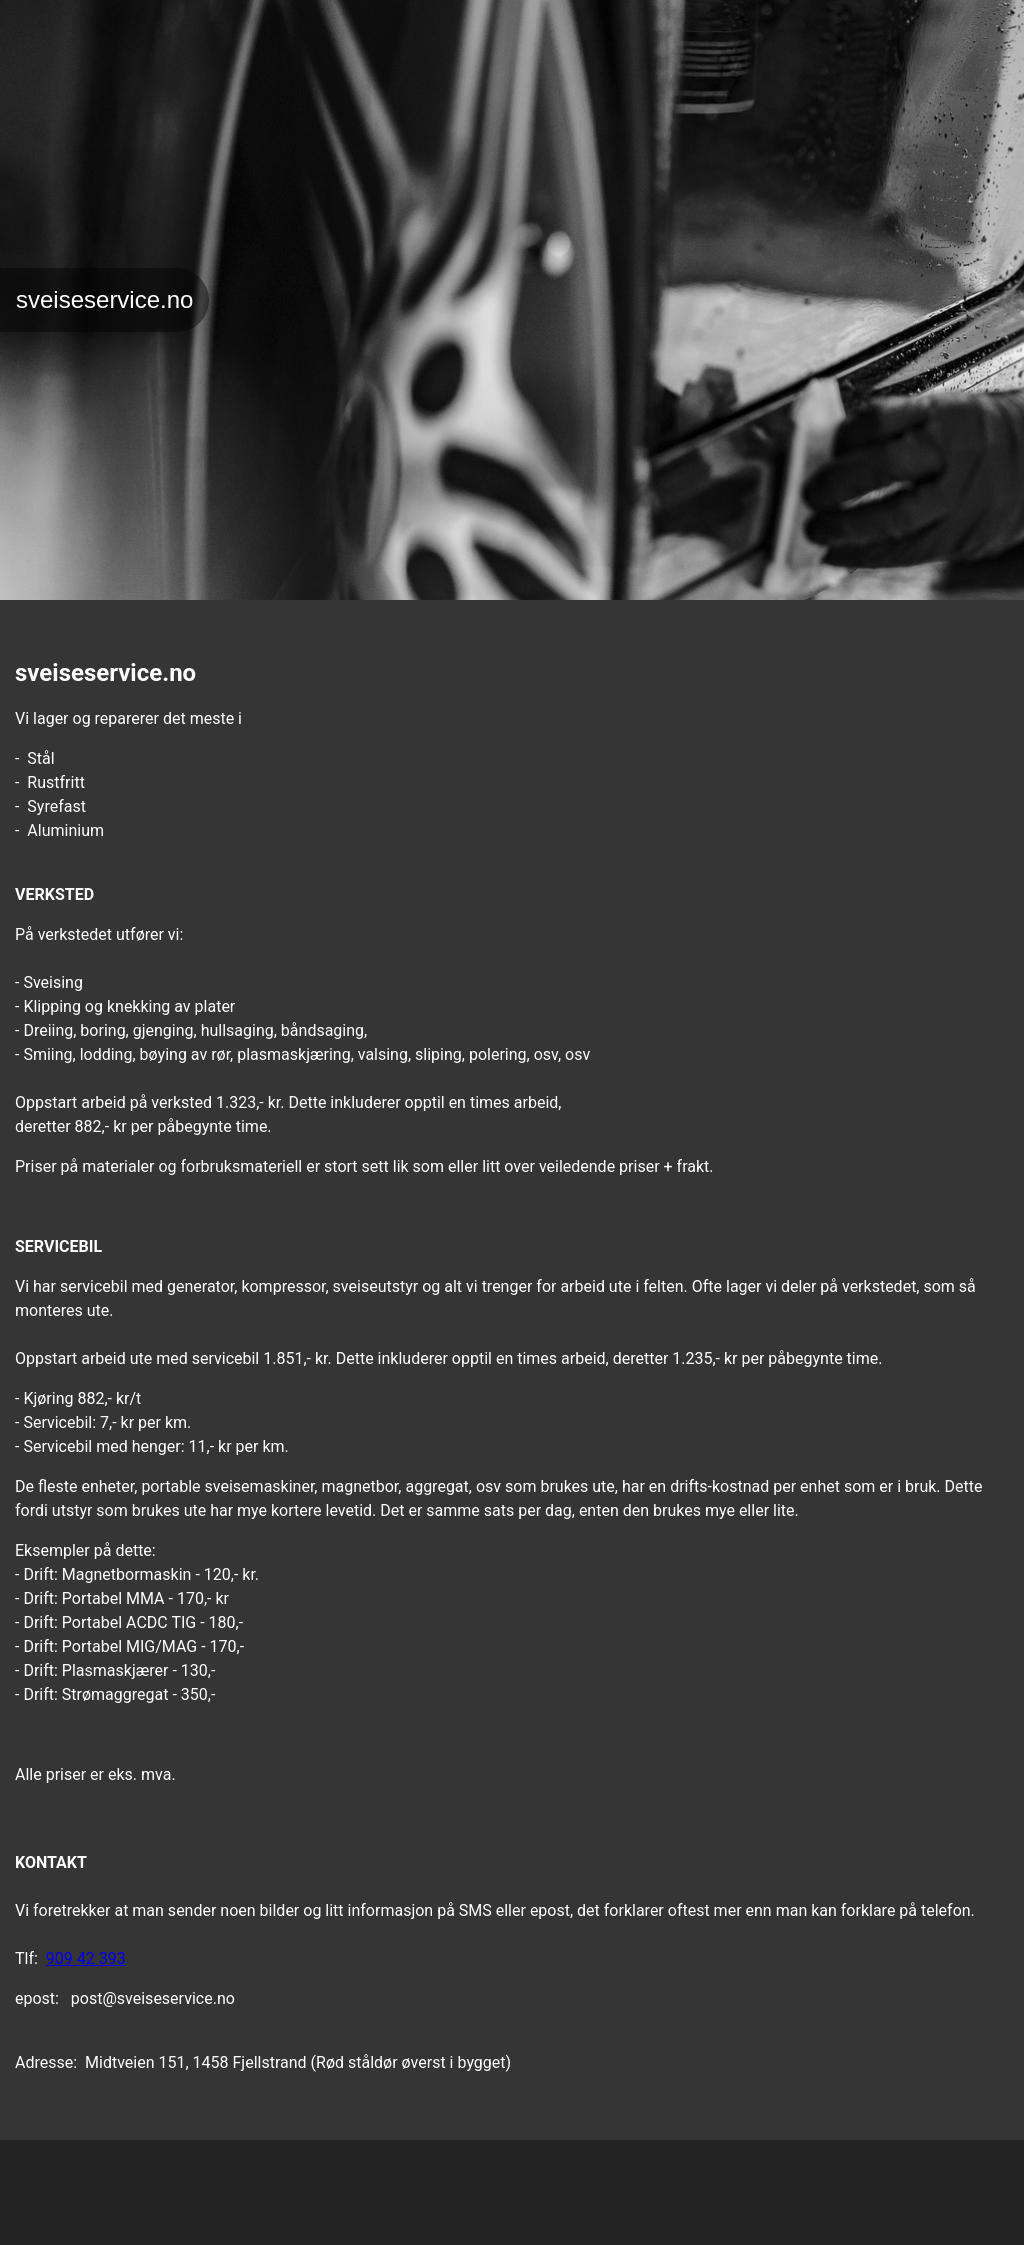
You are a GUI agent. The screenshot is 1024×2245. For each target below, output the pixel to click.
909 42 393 (86, 1958)
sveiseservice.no (104, 299)
